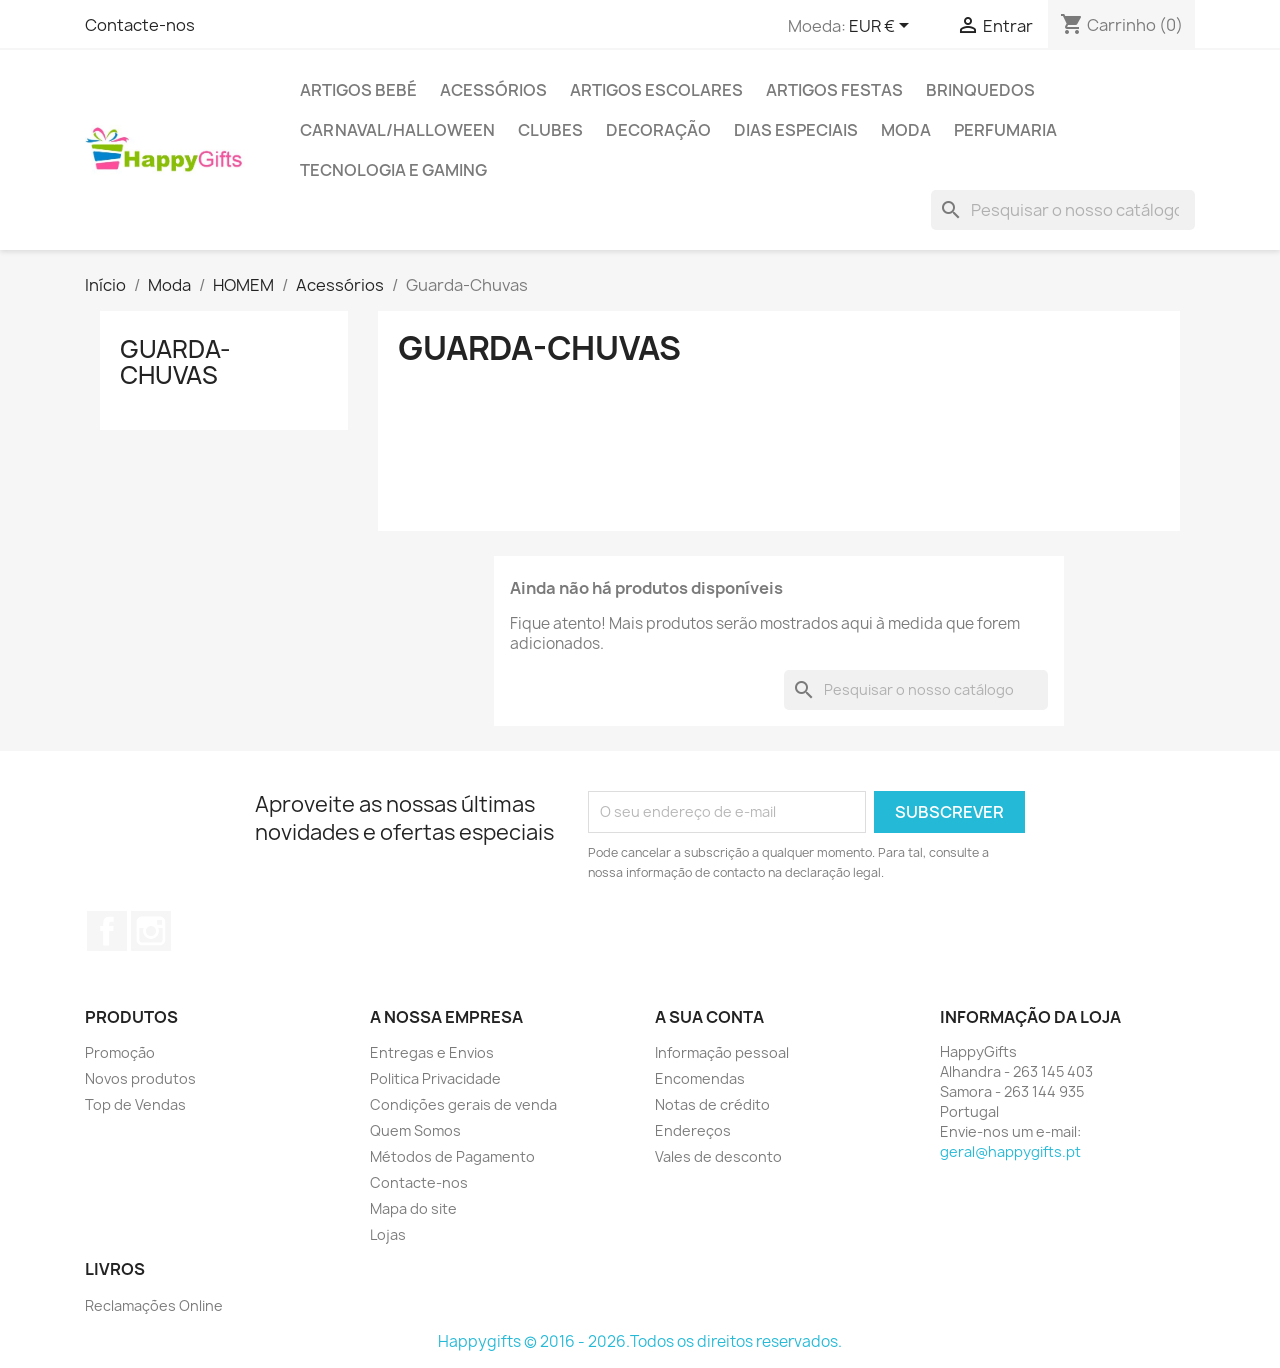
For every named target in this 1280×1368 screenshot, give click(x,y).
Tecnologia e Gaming (393, 170)
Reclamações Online (154, 1305)
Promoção (120, 1052)
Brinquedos (980, 90)
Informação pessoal (722, 1052)
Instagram (151, 931)
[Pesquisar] (1063, 210)
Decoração (658, 130)
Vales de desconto (718, 1156)
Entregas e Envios (432, 1052)
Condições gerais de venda (463, 1104)
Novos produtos (140, 1078)
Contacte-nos (140, 25)
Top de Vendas (135, 1104)
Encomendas (700, 1078)
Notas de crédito (712, 1104)
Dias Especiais (796, 130)
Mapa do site (413, 1208)
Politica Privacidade (435, 1078)
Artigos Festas (834, 90)
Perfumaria (1005, 130)
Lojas (388, 1234)
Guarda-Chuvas (175, 362)
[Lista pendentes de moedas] (882, 27)
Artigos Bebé (358, 90)
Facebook (107, 931)
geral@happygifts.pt (1010, 1151)
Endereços (693, 1130)
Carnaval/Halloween (397, 130)
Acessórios (493, 90)
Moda (906, 130)
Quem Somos (415, 1130)
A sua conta (709, 1017)
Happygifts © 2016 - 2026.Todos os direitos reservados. (640, 1341)
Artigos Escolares (656, 90)
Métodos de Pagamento (452, 1156)
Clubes (550, 130)
